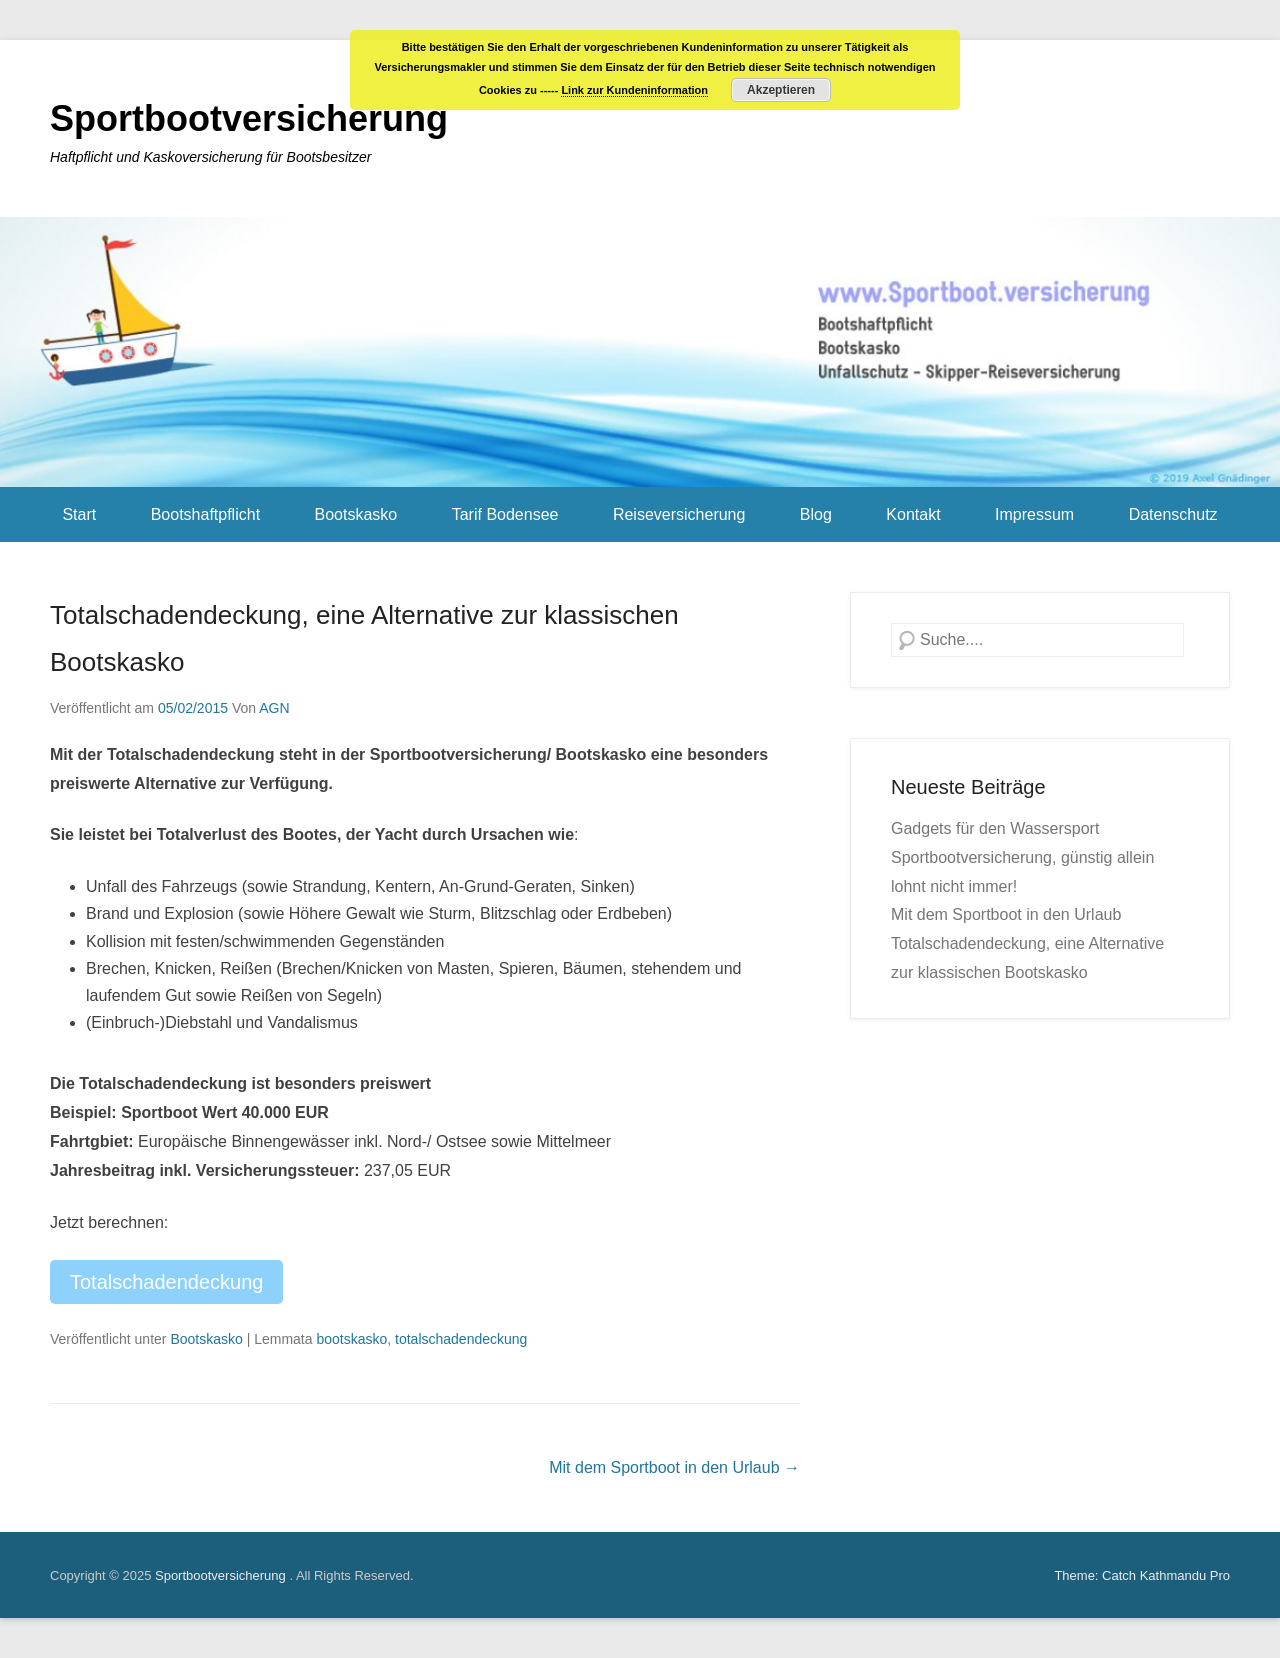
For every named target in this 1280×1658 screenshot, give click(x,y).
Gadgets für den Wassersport (995, 828)
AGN (274, 708)
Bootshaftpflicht (205, 514)
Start (79, 514)
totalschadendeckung (461, 1339)
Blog (816, 514)
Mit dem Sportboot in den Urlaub (674, 1467)
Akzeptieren (781, 90)
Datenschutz (1173, 514)
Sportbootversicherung (249, 118)
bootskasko (351, 1339)
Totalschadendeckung (166, 1282)
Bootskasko (356, 514)
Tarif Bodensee (505, 514)
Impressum (1034, 514)
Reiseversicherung (679, 514)
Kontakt (913, 514)
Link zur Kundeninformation (634, 90)
